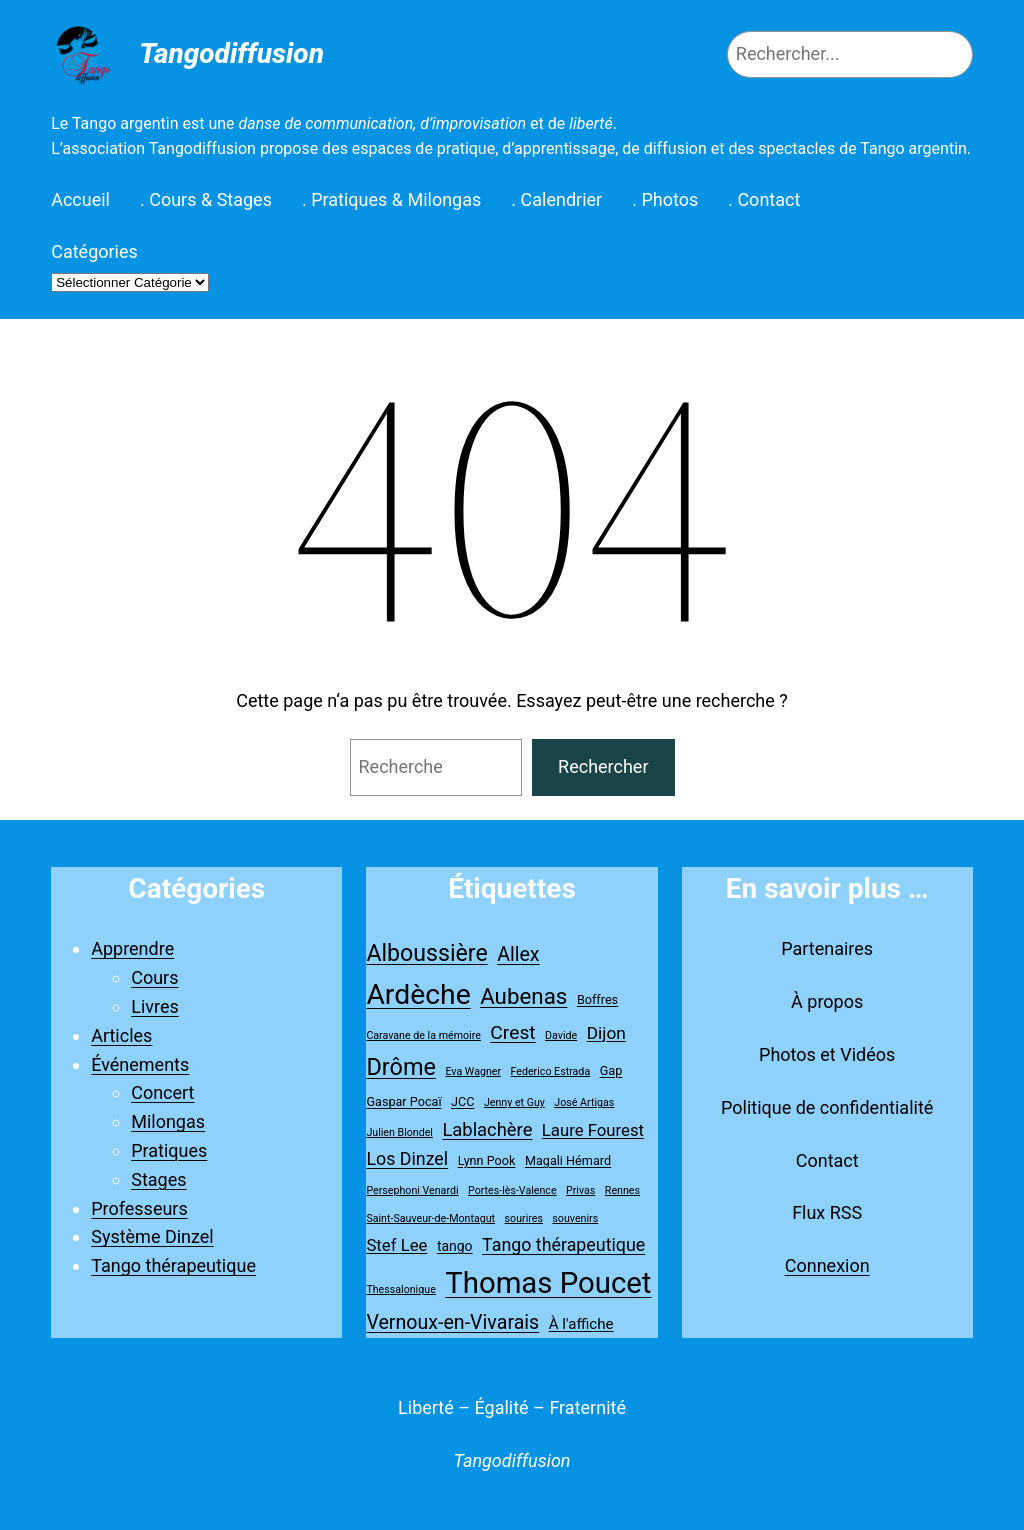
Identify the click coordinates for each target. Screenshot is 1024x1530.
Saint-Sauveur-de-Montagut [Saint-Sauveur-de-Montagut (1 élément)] (430, 1218)
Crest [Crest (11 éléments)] (512, 1032)
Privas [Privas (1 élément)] (580, 1190)
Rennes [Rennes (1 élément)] (622, 1190)
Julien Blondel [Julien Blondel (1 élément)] (399, 1132)
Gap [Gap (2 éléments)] (611, 1070)
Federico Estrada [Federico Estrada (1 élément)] (551, 1071)
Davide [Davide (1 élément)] (561, 1035)
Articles (121, 1035)
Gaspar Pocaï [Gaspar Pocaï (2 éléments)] (403, 1101)
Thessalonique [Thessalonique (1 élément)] (400, 1289)
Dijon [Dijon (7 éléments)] (606, 1033)
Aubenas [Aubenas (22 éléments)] (523, 996)
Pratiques (169, 1150)
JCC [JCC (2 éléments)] (462, 1101)
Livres (155, 1006)
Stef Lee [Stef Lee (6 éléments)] (396, 1245)
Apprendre (132, 948)
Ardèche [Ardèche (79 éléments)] (418, 994)
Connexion (827, 1265)
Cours (154, 977)
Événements (140, 1064)
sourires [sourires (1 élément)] (524, 1218)
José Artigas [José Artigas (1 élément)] (584, 1102)
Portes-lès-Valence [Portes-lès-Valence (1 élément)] (512, 1190)
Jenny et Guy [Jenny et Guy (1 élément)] (514, 1102)
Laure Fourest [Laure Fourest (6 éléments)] (593, 1130)
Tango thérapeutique (173, 1265)
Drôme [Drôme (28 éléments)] (401, 1067)
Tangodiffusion (231, 53)
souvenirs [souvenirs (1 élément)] (575, 1218)
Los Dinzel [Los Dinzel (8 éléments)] (407, 1158)
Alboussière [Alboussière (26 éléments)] (426, 953)
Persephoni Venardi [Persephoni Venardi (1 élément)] (412, 1190)
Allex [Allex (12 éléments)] (518, 954)
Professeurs (139, 1208)
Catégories (94, 251)
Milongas (168, 1121)
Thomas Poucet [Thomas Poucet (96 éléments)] (548, 1283)
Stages (158, 1179)
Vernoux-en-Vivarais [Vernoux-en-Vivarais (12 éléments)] (452, 1322)
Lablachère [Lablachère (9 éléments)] (487, 1129)
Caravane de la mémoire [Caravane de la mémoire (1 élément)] (423, 1035)
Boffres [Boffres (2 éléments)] (597, 999)
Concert (162, 1092)
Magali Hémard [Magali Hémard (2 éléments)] (568, 1160)
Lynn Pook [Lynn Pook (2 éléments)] (487, 1160)
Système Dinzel (152, 1236)
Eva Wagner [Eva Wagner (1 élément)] (473, 1071)
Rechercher (603, 766)
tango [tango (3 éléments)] (455, 1246)
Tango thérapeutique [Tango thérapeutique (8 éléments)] (563, 1244)
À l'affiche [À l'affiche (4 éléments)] (581, 1324)
